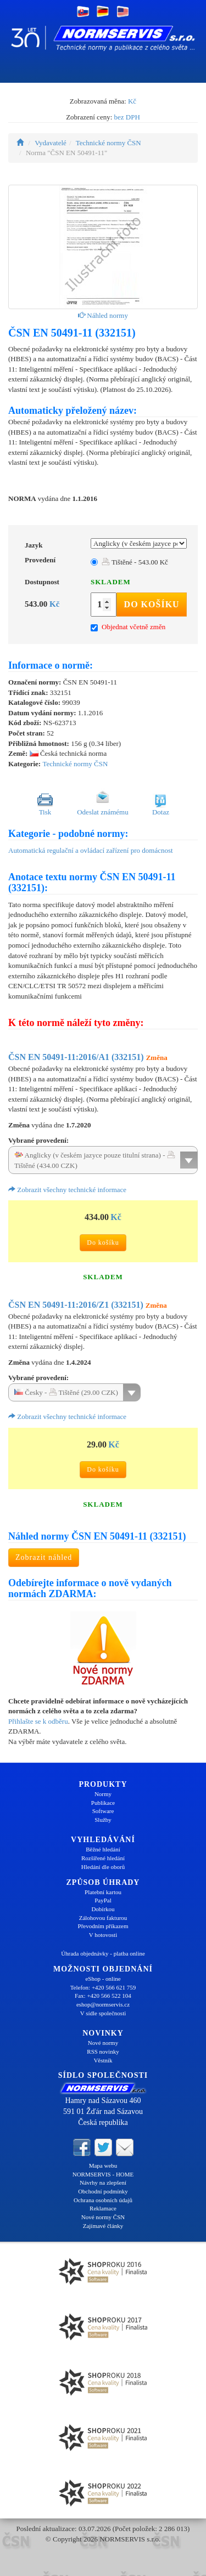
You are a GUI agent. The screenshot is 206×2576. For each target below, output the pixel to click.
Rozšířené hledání (103, 1858)
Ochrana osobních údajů (103, 2200)
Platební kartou (103, 1892)
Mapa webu (103, 2165)
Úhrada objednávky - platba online (103, 1953)
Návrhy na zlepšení (103, 2182)
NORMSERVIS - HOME (103, 2174)
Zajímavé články (103, 2225)
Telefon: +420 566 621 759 (103, 1987)
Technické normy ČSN (108, 143)
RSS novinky (103, 2051)
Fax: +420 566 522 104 (103, 1995)
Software (103, 1811)
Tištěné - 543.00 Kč (135, 562)
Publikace (103, 1802)
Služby (103, 1819)
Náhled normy (103, 315)
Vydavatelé (50, 143)
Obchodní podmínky (103, 2191)
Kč (132, 101)
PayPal (103, 1900)
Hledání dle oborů (103, 1866)
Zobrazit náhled (43, 1557)
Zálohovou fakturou (103, 1917)
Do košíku (152, 604)
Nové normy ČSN (103, 2217)
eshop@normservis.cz (103, 2004)
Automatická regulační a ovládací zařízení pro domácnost (90, 850)
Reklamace (103, 2208)
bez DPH (127, 117)
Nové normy (103, 2042)
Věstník (102, 2060)
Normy (103, 1794)
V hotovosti (103, 1934)
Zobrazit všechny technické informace (67, 1190)
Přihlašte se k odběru (38, 1721)
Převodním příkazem (103, 1926)
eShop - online (102, 1978)
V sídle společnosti (103, 2013)
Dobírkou (102, 1909)
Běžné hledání (103, 1849)
